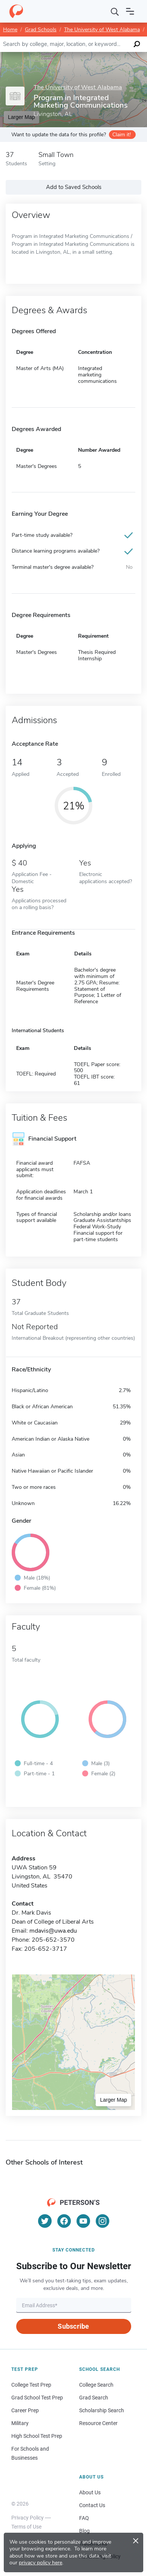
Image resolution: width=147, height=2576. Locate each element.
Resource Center (98, 2423)
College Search (96, 2385)
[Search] (114, 11)
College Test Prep (31, 2385)
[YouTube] (83, 2221)
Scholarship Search (101, 2410)
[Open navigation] (130, 11)
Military (20, 2423)
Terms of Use (26, 2527)
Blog (84, 2531)
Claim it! (121, 134)
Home (10, 29)
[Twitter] (45, 2221)
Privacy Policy (27, 2518)
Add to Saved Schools (73, 187)
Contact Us (92, 2505)
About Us (90, 2492)
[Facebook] (64, 2221)
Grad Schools (41, 29)
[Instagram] (102, 2221)
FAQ (84, 2518)
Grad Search (93, 2398)
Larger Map (113, 2100)
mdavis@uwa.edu (53, 1931)
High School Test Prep (36, 2436)
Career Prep (25, 2410)
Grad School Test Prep (37, 2398)
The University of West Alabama (102, 29)
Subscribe (73, 2326)
